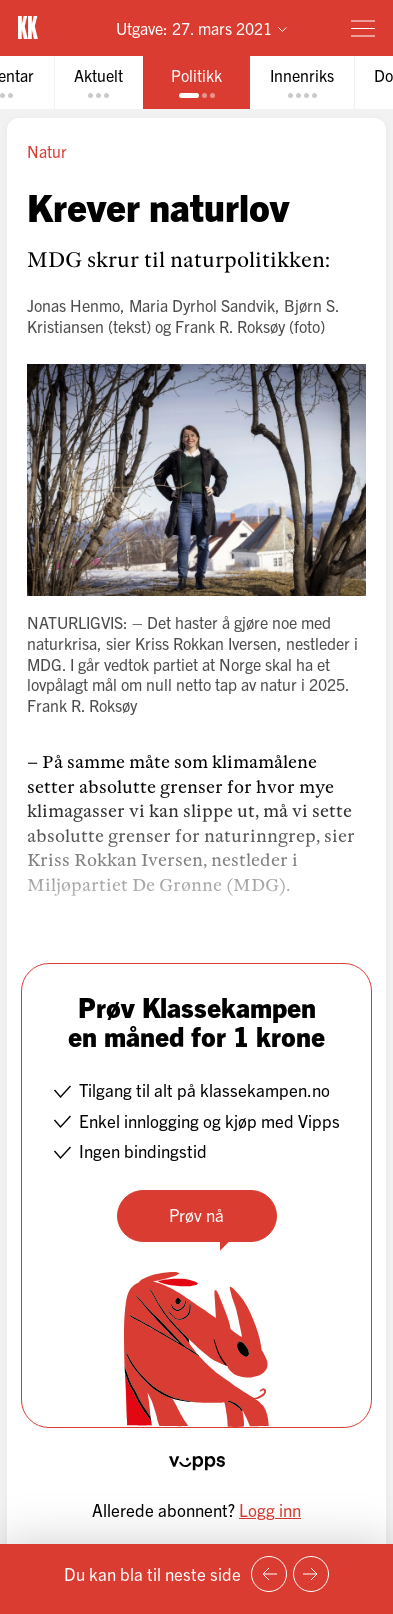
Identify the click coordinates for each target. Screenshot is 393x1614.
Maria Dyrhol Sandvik (202, 305)
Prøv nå (196, 1214)
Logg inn (270, 1509)
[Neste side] (311, 1574)
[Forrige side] (269, 1574)
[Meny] (363, 28)
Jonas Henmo (73, 305)
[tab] (98, 82)
